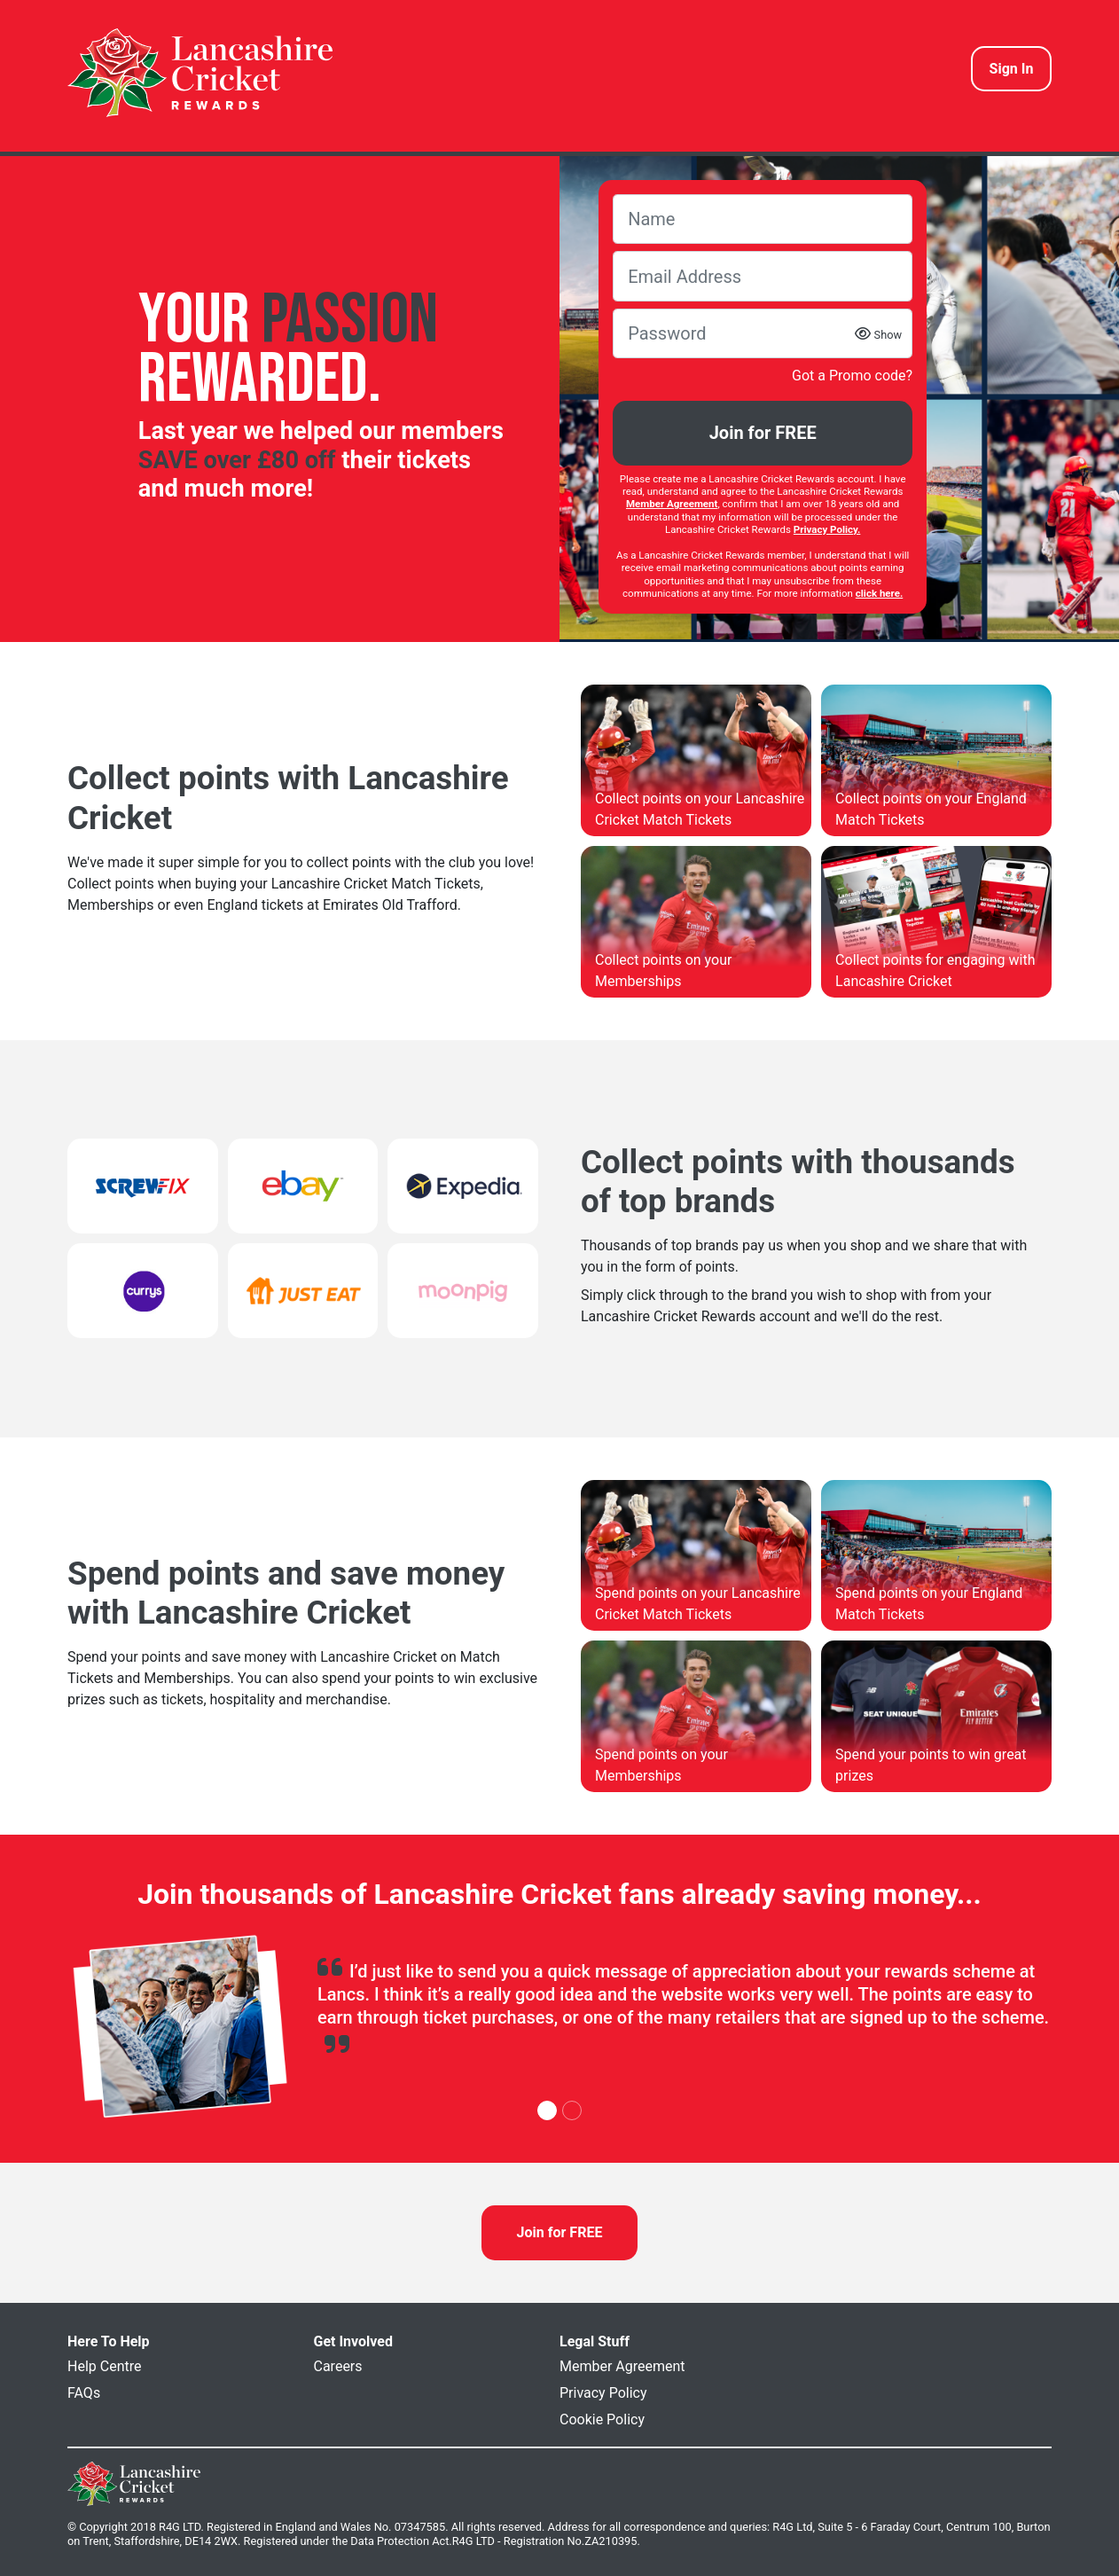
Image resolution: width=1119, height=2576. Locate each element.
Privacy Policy (603, 2392)
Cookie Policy (602, 2419)
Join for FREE (763, 432)
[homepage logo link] (200, 72)
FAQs (83, 2392)
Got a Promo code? (852, 375)
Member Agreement (622, 2366)
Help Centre (104, 2366)
